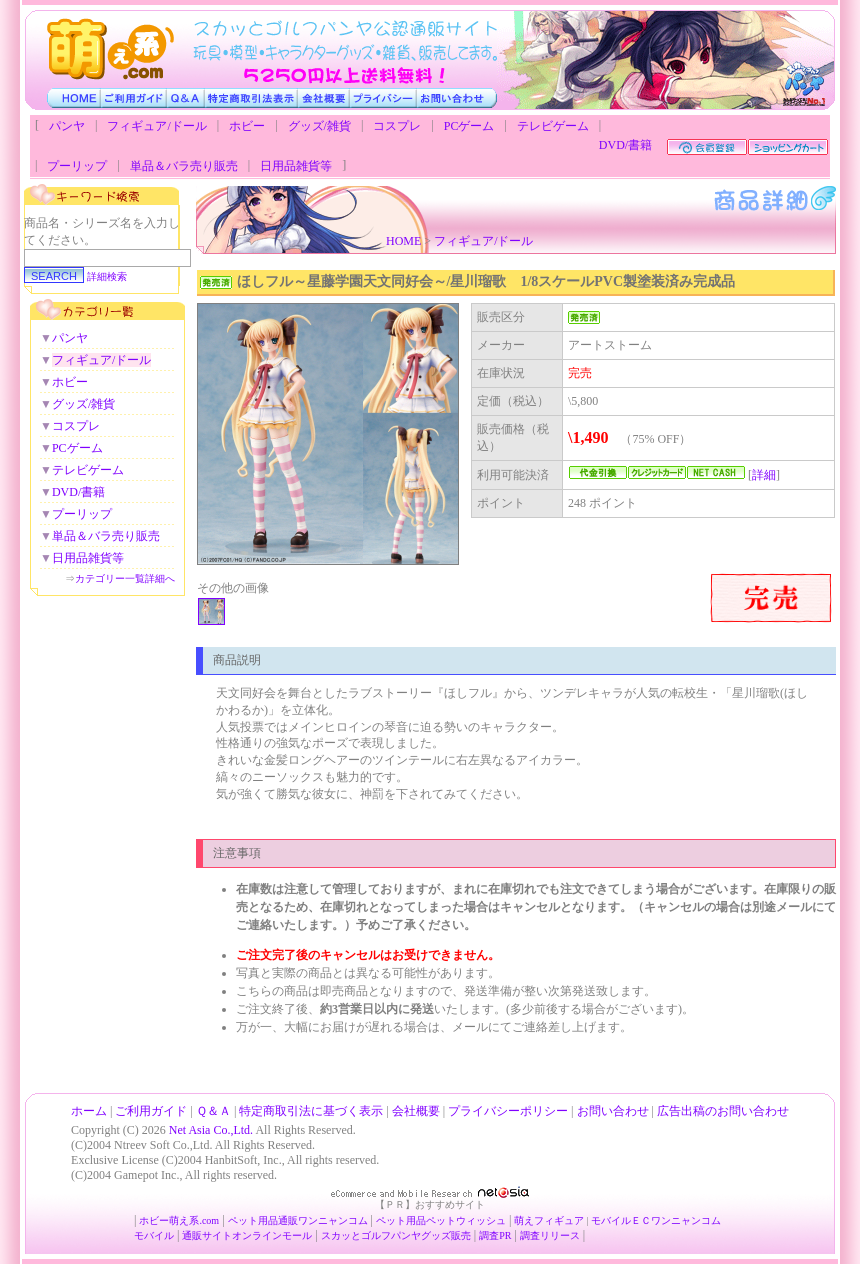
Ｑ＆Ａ (213, 1111)
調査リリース (550, 1235)
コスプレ (397, 126)
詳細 (764, 475)
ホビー (247, 126)
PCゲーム (469, 126)
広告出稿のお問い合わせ (723, 1111)
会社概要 (416, 1111)
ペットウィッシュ (466, 1220)
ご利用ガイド (151, 1111)
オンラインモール (272, 1235)
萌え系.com (194, 1220)
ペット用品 (401, 1220)
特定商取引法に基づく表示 (311, 1111)
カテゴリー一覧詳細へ (125, 578)
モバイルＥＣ (621, 1220)
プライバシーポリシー (508, 1111)
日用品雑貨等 (296, 166)
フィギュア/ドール (156, 126)
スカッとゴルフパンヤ (371, 1235)
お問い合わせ (613, 1111)
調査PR (495, 1235)
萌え (524, 1220)
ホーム (89, 1111)
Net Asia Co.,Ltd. (211, 1130)
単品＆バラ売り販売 (184, 166)
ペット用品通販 (263, 1220)
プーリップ (77, 166)
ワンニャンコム (333, 1220)
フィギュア (559, 1220)
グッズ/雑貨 (319, 126)
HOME (403, 241)
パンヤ (67, 126)
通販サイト (207, 1235)
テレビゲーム (553, 126)
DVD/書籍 (625, 145)
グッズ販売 (446, 1235)
